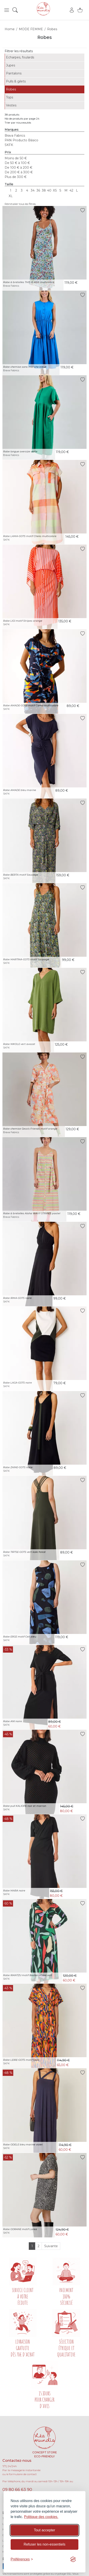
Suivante (51, 2246)
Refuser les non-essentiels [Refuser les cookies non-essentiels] (45, 2544)
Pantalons (13, 73)
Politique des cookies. (41, 2517)
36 (38, 190)
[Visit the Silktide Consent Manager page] (73, 2559)
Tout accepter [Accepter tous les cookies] (44, 2530)
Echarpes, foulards (20, 57)
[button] (6, 10)
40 (49, 190)
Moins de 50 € (16, 158)
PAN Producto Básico (21, 140)
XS (55, 190)
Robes (11, 89)
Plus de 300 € (16, 177)
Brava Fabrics (15, 136)
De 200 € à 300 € (19, 172)
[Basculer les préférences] (22, 2559)
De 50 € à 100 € (17, 163)
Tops (9, 97)
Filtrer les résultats (19, 51)
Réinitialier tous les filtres (20, 204)
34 (33, 190)
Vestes (11, 105)
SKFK (9, 145)
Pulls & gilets (16, 81)
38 (44, 190)
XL (11, 196)
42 (71, 190)
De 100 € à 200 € (18, 168)
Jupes (10, 65)
